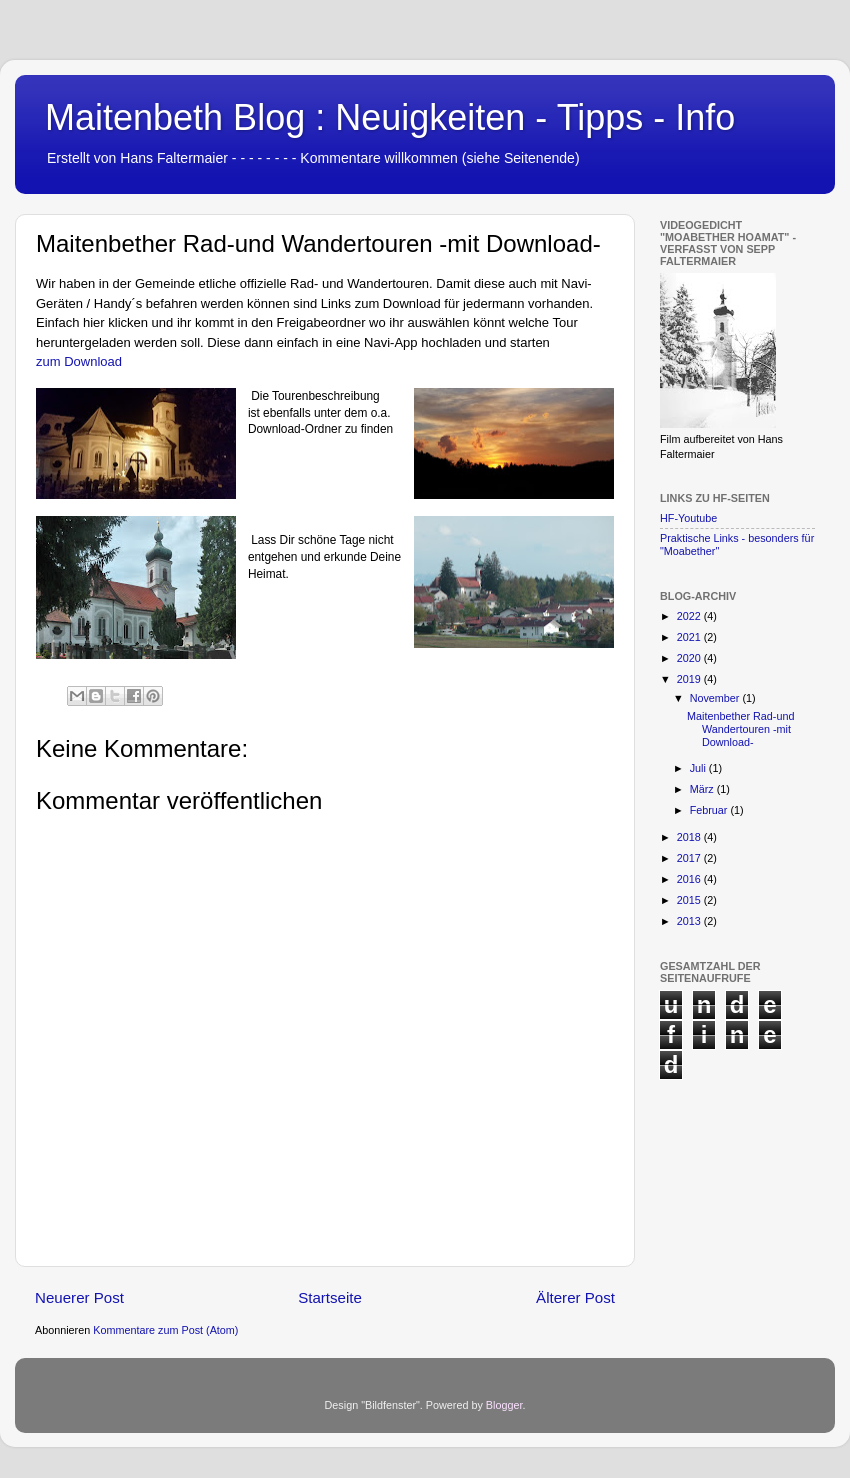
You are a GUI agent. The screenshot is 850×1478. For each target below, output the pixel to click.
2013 (690, 921)
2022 (690, 616)
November (716, 698)
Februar (710, 810)
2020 (690, 658)
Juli (699, 768)
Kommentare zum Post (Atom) (165, 1330)
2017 (690, 858)
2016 (690, 879)
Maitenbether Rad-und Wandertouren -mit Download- (740, 729)
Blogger (504, 1405)
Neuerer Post (79, 1297)
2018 (690, 837)
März (703, 789)
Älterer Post (575, 1297)
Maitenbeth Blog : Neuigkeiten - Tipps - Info (390, 117)
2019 (690, 679)
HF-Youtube (688, 518)
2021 (690, 637)
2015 (690, 900)
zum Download (79, 361)
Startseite (330, 1297)
